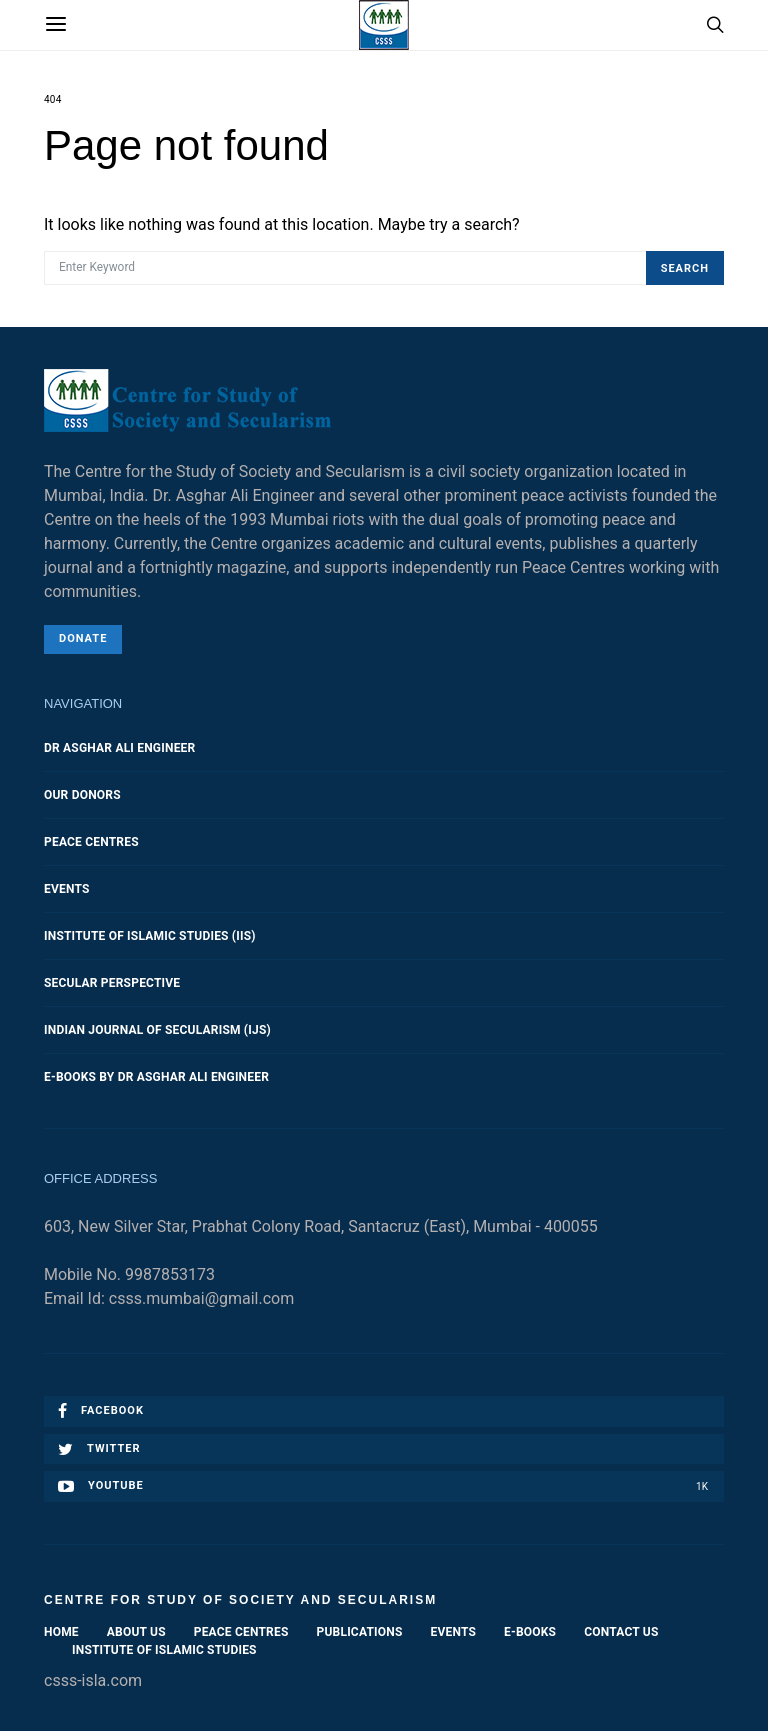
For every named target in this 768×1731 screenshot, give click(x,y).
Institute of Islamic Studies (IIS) (150, 936)
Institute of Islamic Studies (164, 1650)
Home (61, 1632)
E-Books (530, 1632)
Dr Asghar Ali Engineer (119, 748)
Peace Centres (91, 842)
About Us (136, 1632)
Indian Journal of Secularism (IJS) (157, 1030)
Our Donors (82, 795)
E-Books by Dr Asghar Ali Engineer (156, 1077)
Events (67, 889)
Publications (360, 1632)
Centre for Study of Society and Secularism (240, 1600)
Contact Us (621, 1632)
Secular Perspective (112, 983)
